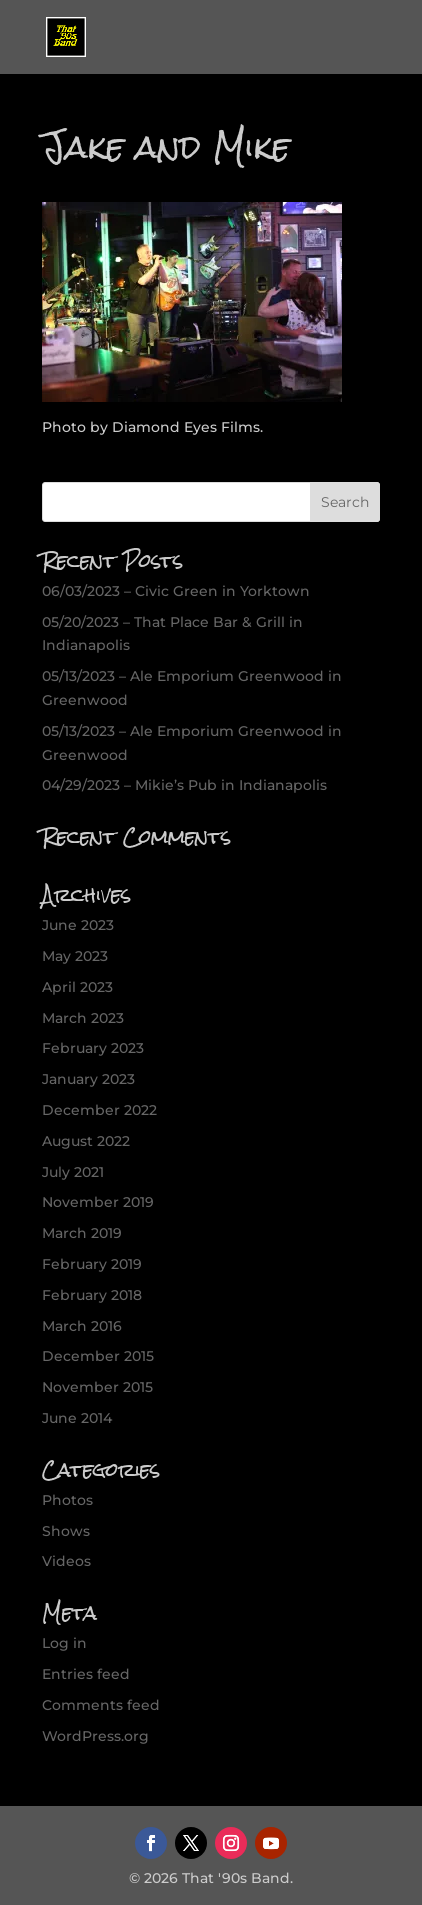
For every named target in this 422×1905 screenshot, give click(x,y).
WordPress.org (95, 1736)
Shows (66, 1531)
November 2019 (98, 1202)
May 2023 (75, 956)
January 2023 (88, 1079)
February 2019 (92, 1264)
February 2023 (93, 1048)
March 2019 (82, 1233)
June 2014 (77, 1418)
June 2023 (78, 925)
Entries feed (86, 1674)
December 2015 (98, 1356)
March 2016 (82, 1326)
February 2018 (92, 1295)
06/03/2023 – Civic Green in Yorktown (176, 591)
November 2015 (97, 1387)
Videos (66, 1561)
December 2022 (99, 1110)
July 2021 (73, 1172)
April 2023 (77, 987)
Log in (64, 1643)
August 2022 (86, 1141)
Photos (67, 1500)
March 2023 (83, 1018)
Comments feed (101, 1705)
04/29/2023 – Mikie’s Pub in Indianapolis (184, 785)
